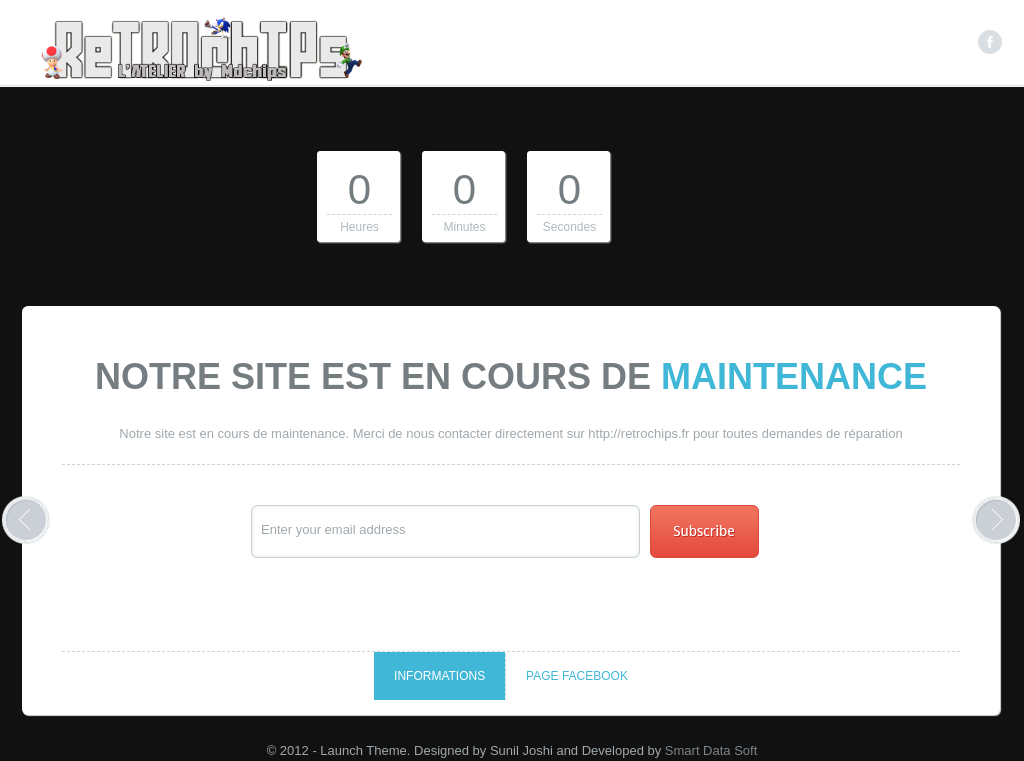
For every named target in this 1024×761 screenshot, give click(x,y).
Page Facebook (577, 676)
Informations (439, 676)
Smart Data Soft (711, 750)
